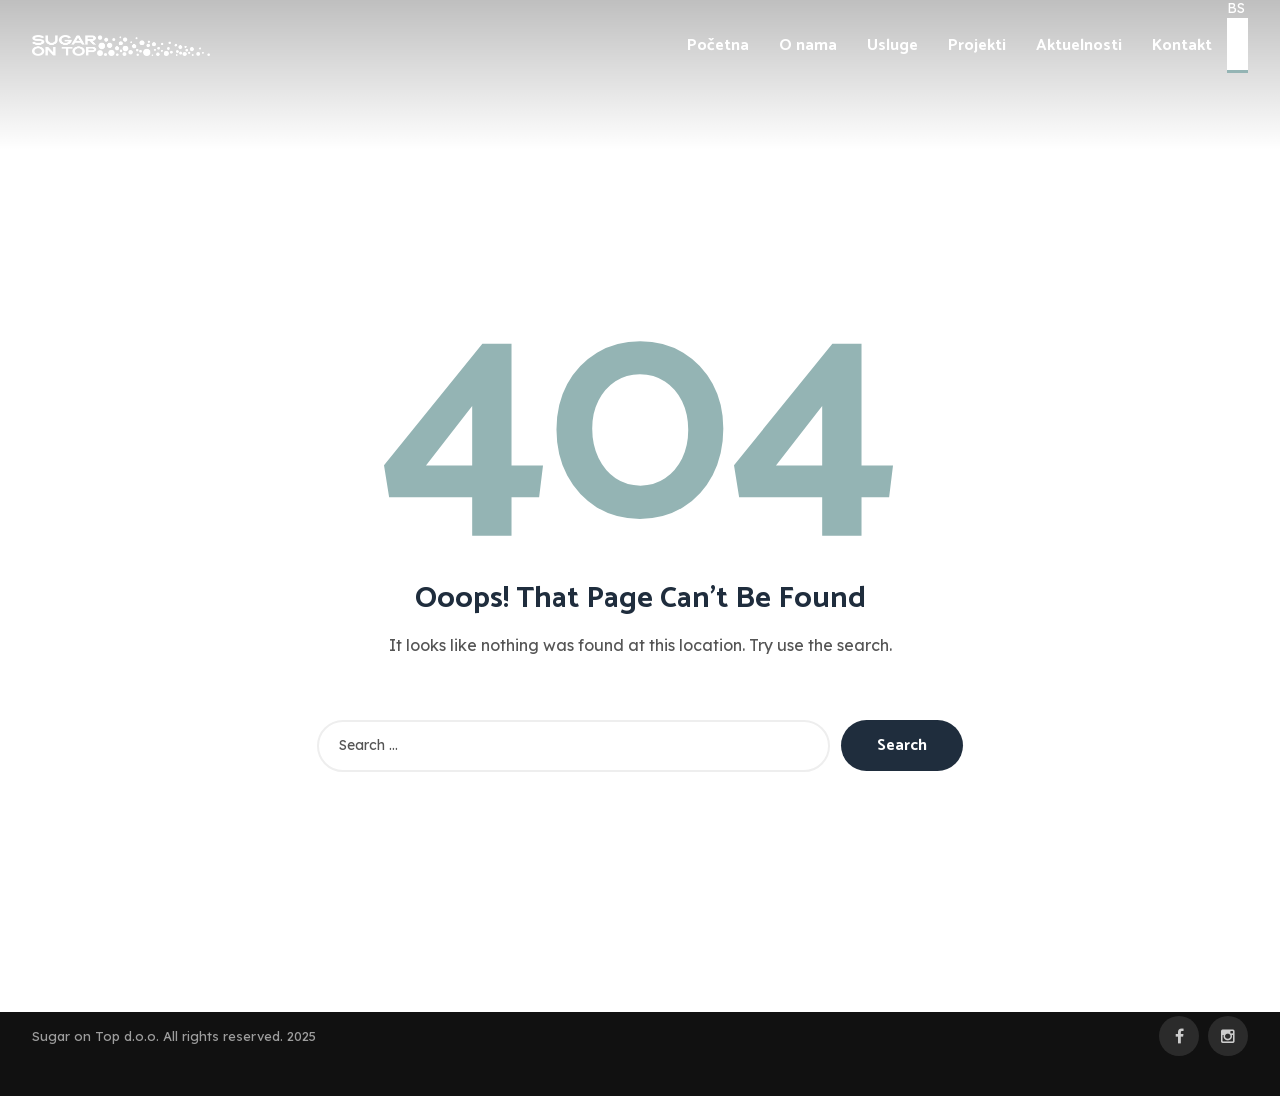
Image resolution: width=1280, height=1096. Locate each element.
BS (1236, 26)
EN (1237, 43)
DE (1237, 61)
